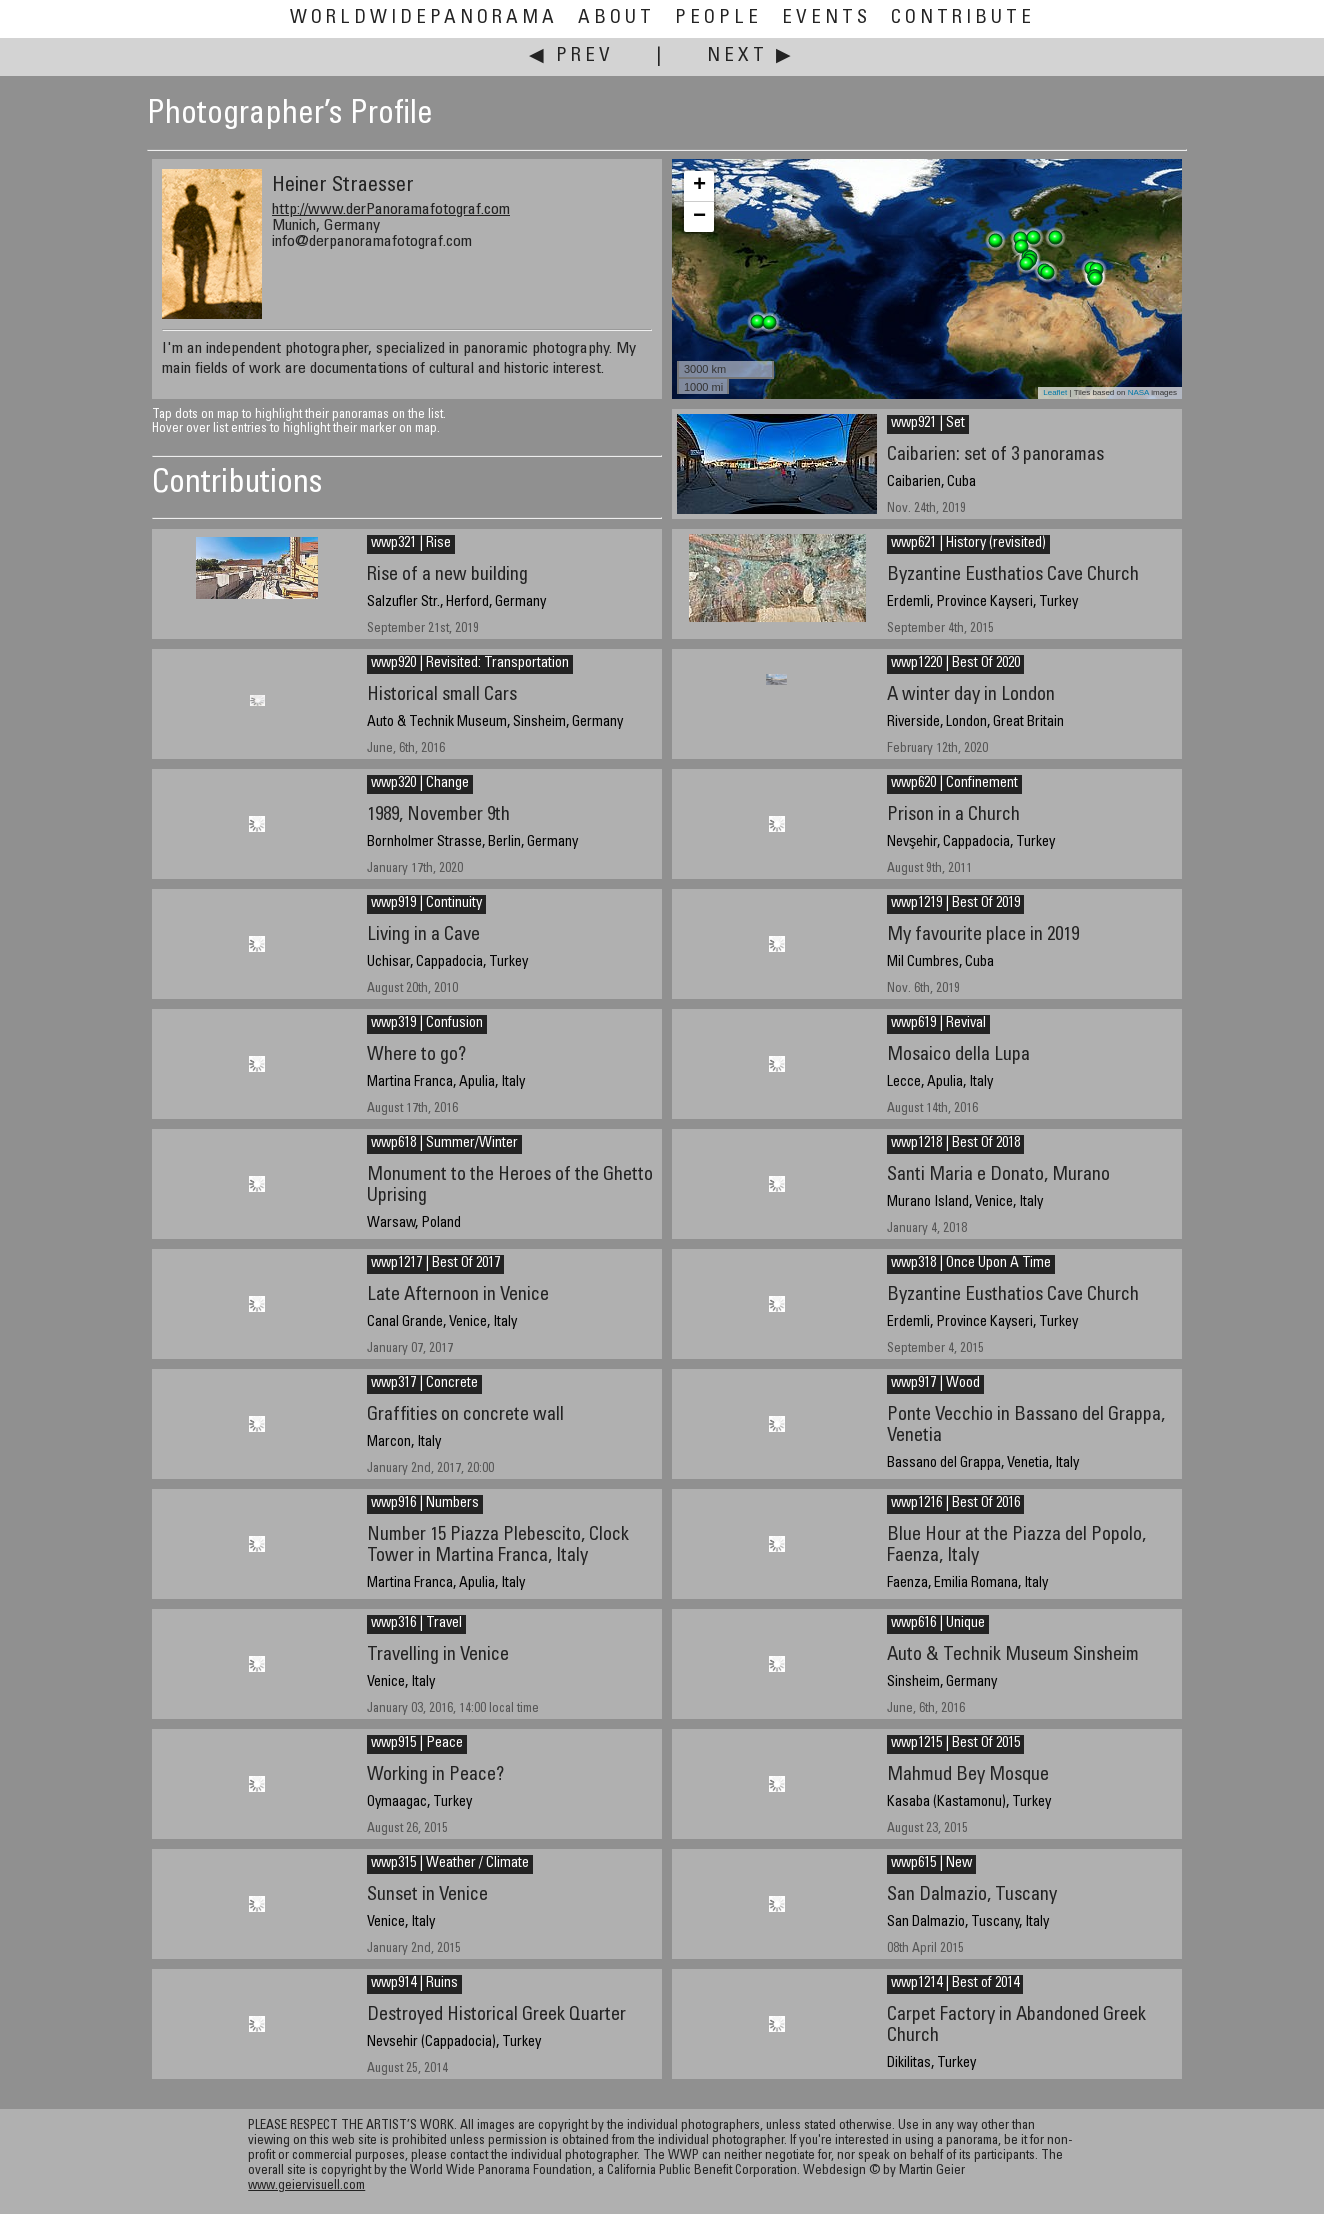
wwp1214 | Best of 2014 (955, 1984)
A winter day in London (971, 695)
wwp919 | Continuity (426, 904)
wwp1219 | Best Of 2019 (955, 904)
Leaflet (1055, 392)
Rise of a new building (447, 575)
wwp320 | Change (420, 784)
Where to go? (416, 1055)
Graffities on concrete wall (465, 1415)
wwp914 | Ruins (414, 1984)
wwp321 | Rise (411, 544)
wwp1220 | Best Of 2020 (955, 664)
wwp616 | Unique (938, 1624)
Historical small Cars (442, 695)
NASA (1138, 392)
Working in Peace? (435, 1775)
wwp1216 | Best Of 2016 (955, 1504)
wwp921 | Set (928, 424)
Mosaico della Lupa (958, 1055)
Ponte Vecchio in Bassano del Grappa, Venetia (1026, 1426)
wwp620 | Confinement (954, 784)
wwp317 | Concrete (424, 1384)
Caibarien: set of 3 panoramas (995, 455)
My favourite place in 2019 (983, 935)
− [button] (699, 217)
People (718, 18)
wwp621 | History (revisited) (968, 544)
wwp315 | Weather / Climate (450, 1864)
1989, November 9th (438, 815)
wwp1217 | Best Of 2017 (435, 1264)
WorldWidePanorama (424, 18)
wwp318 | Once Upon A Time (971, 1264)
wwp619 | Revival (938, 1024)
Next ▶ (751, 56)
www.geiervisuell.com (306, 2186)
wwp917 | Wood (935, 1384)
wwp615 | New (931, 1864)
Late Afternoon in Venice (458, 1295)
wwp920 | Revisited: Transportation (470, 664)
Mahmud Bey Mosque (968, 1775)
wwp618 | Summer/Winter (444, 1144)
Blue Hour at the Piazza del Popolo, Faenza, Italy (1016, 1546)
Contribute (963, 18)
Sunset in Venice (427, 1895)
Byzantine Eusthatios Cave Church (1013, 575)
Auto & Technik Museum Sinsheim (1013, 1655)
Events (826, 18)
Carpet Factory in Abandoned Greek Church (1016, 2026)
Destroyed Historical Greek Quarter (496, 2015)
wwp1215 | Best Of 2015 (955, 1744)
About (616, 18)
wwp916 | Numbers (425, 1504)
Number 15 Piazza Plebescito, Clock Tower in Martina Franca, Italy (498, 1546)
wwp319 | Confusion (427, 1024)
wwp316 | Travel (416, 1624)
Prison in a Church (953, 815)
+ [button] (699, 186)
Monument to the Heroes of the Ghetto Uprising (510, 1186)
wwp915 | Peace (417, 1744)
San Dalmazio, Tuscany (972, 1895)
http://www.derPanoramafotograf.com (391, 210)
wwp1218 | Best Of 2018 (955, 1144)
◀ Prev (571, 56)
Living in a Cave (423, 935)
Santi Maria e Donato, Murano (998, 1175)
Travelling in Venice (438, 1655)
